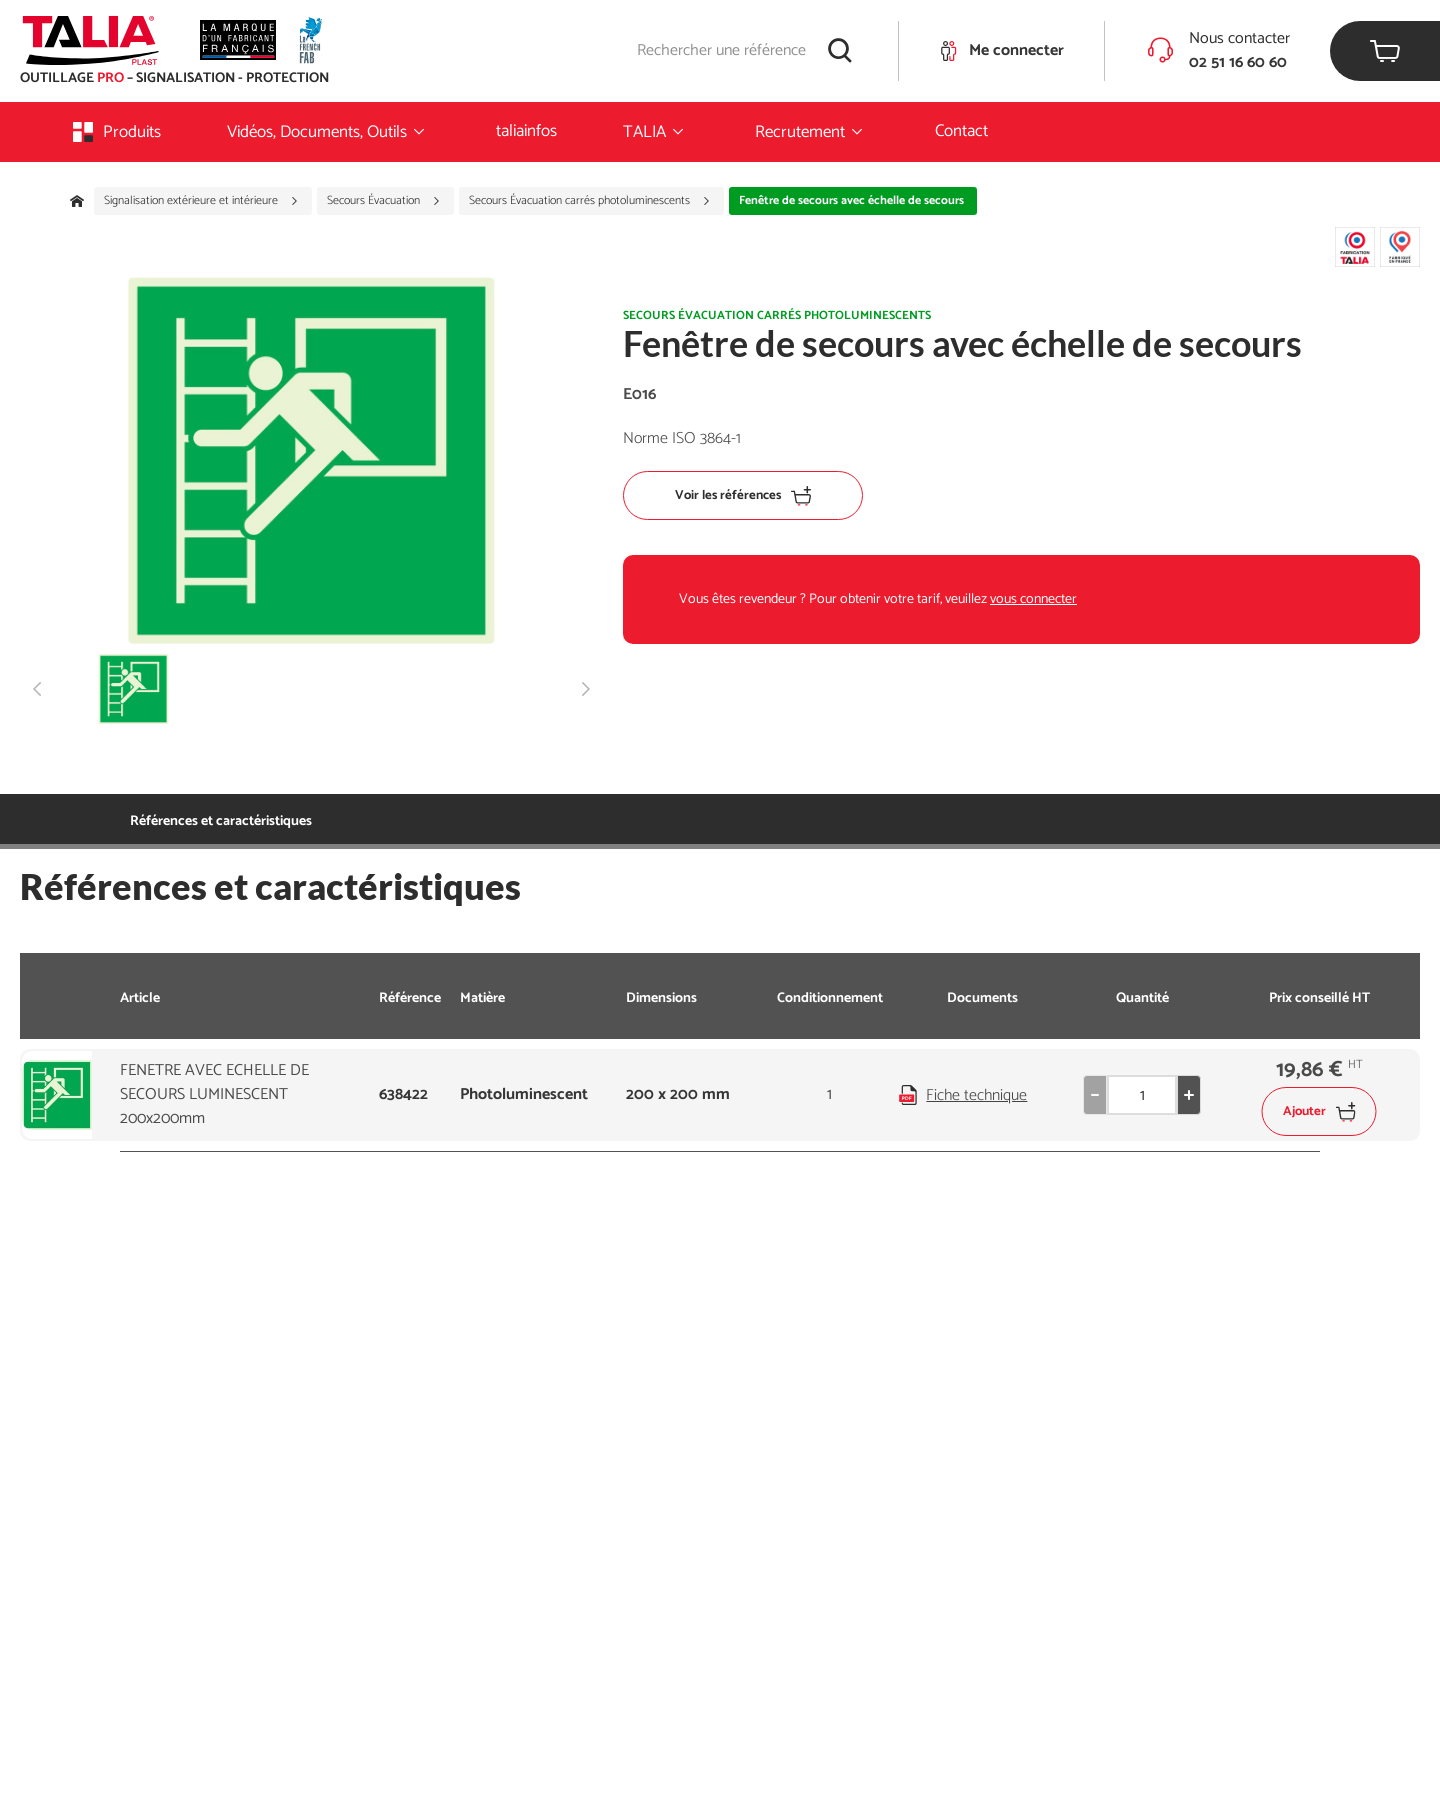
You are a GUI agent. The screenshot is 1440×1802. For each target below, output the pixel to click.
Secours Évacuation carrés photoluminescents (590, 201)
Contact (961, 131)
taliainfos (526, 131)
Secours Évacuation (384, 201)
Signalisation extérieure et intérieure (201, 201)
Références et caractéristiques (221, 821)
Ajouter (1319, 1111)
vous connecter (1033, 599)
